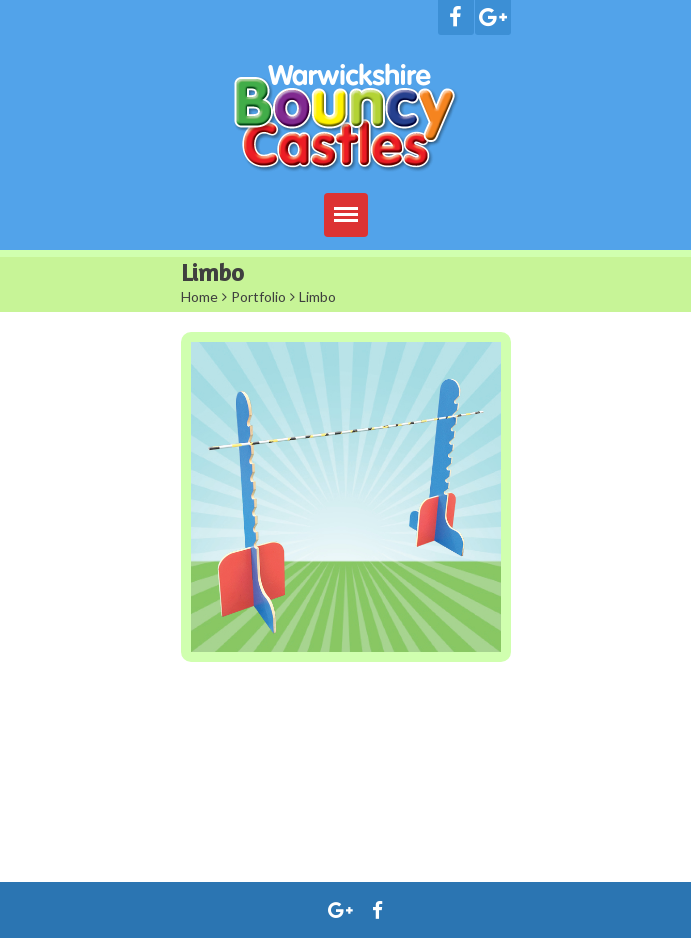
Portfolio (258, 296)
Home (199, 296)
